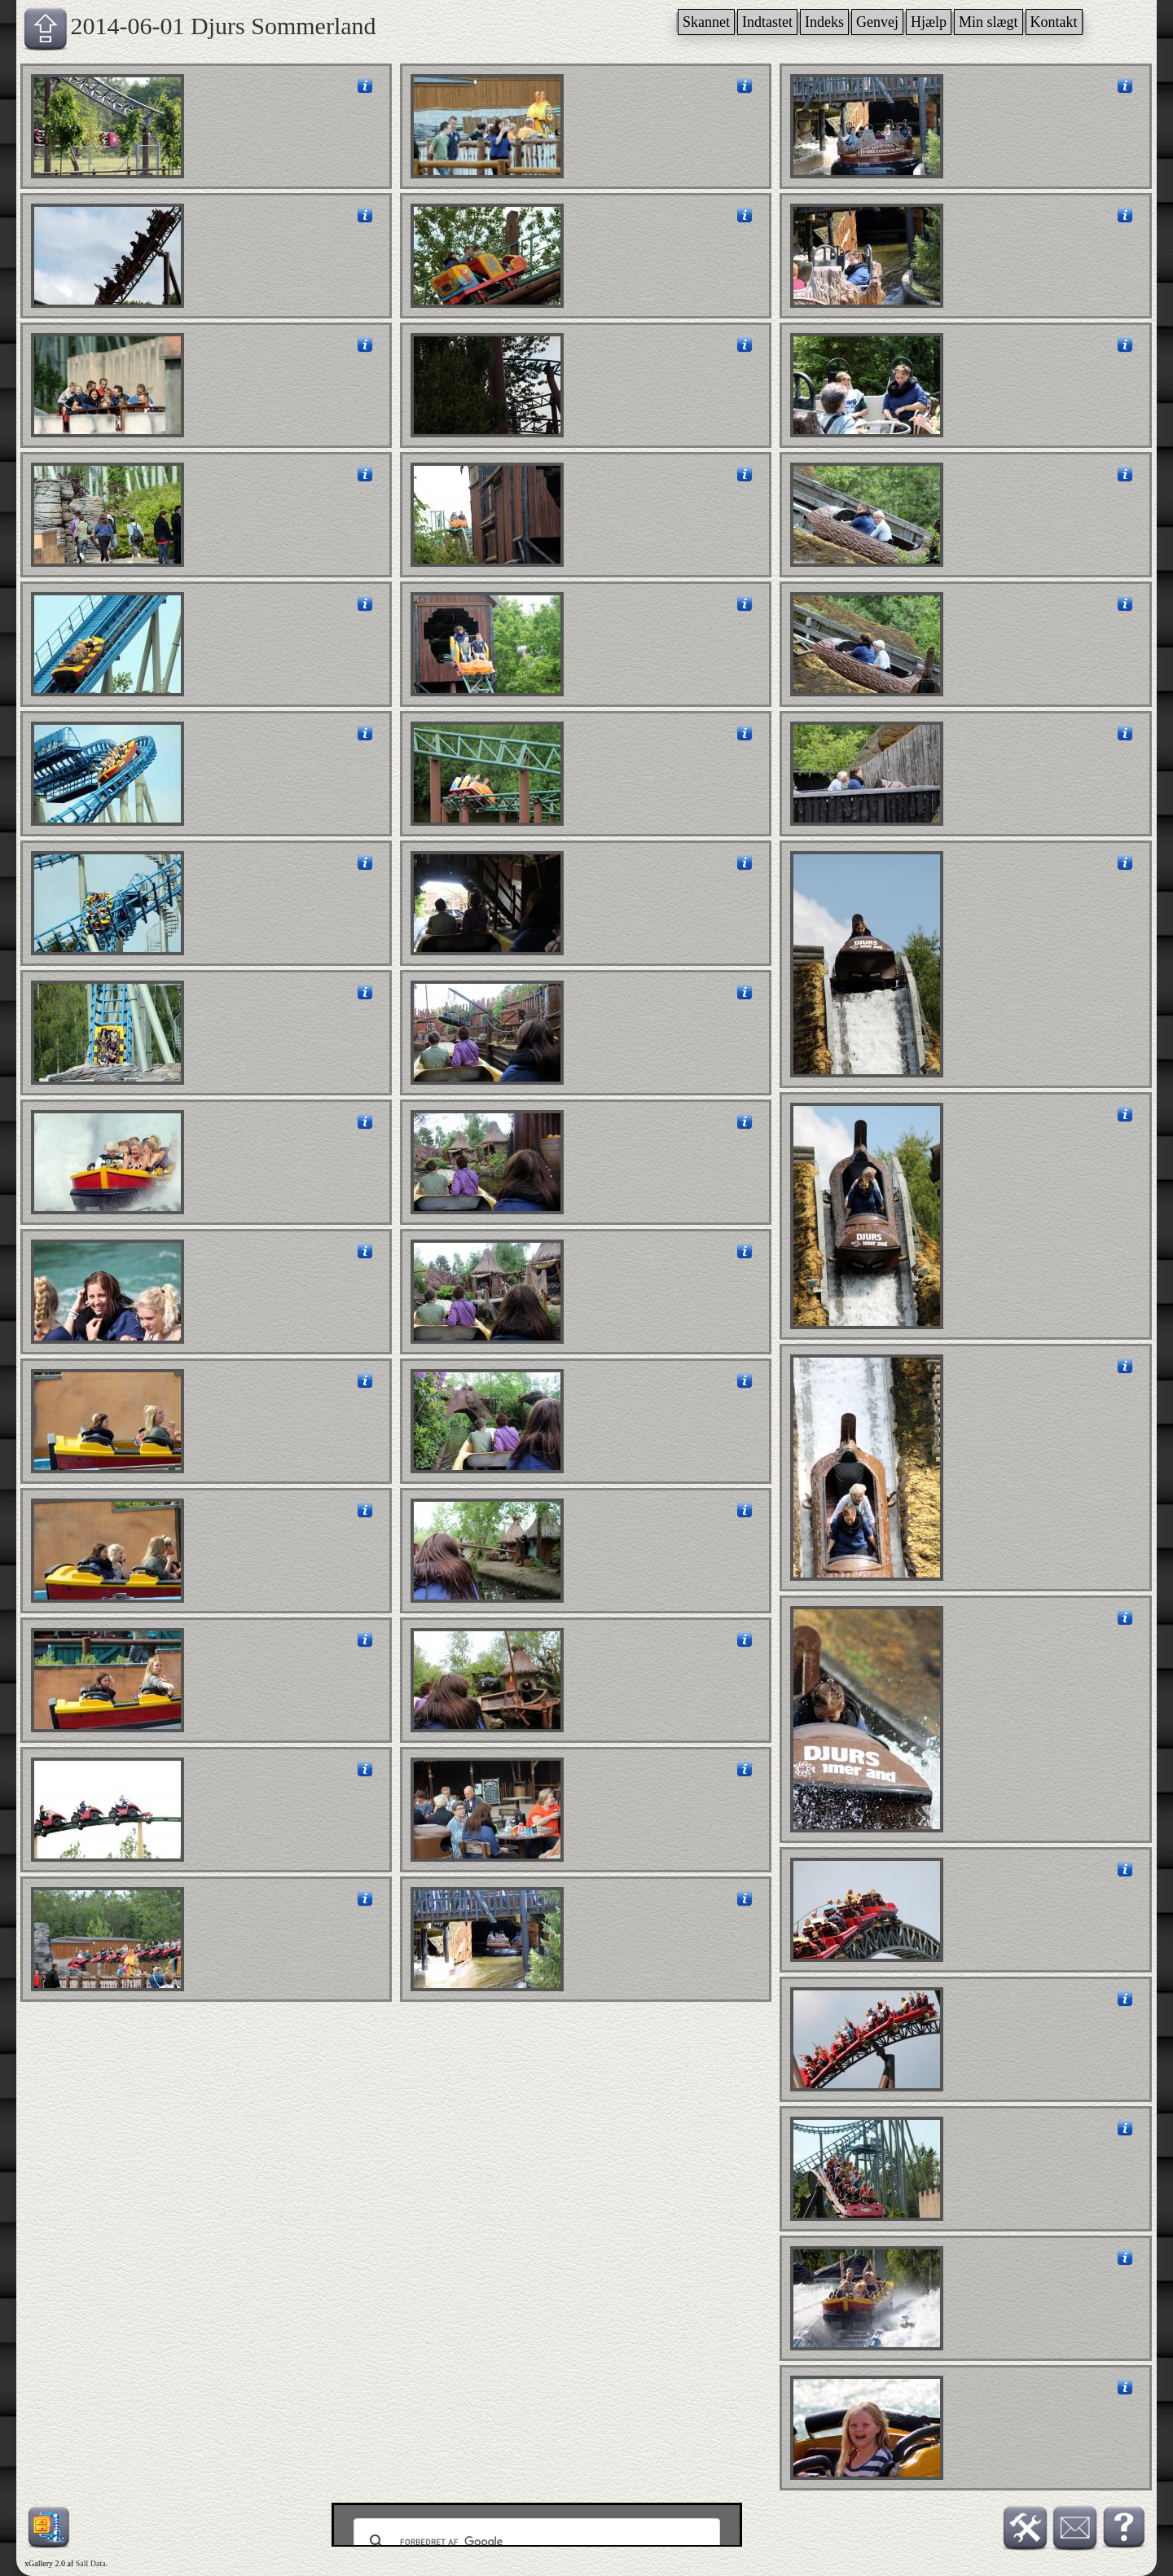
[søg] (534, 2542)
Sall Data (91, 2563)
